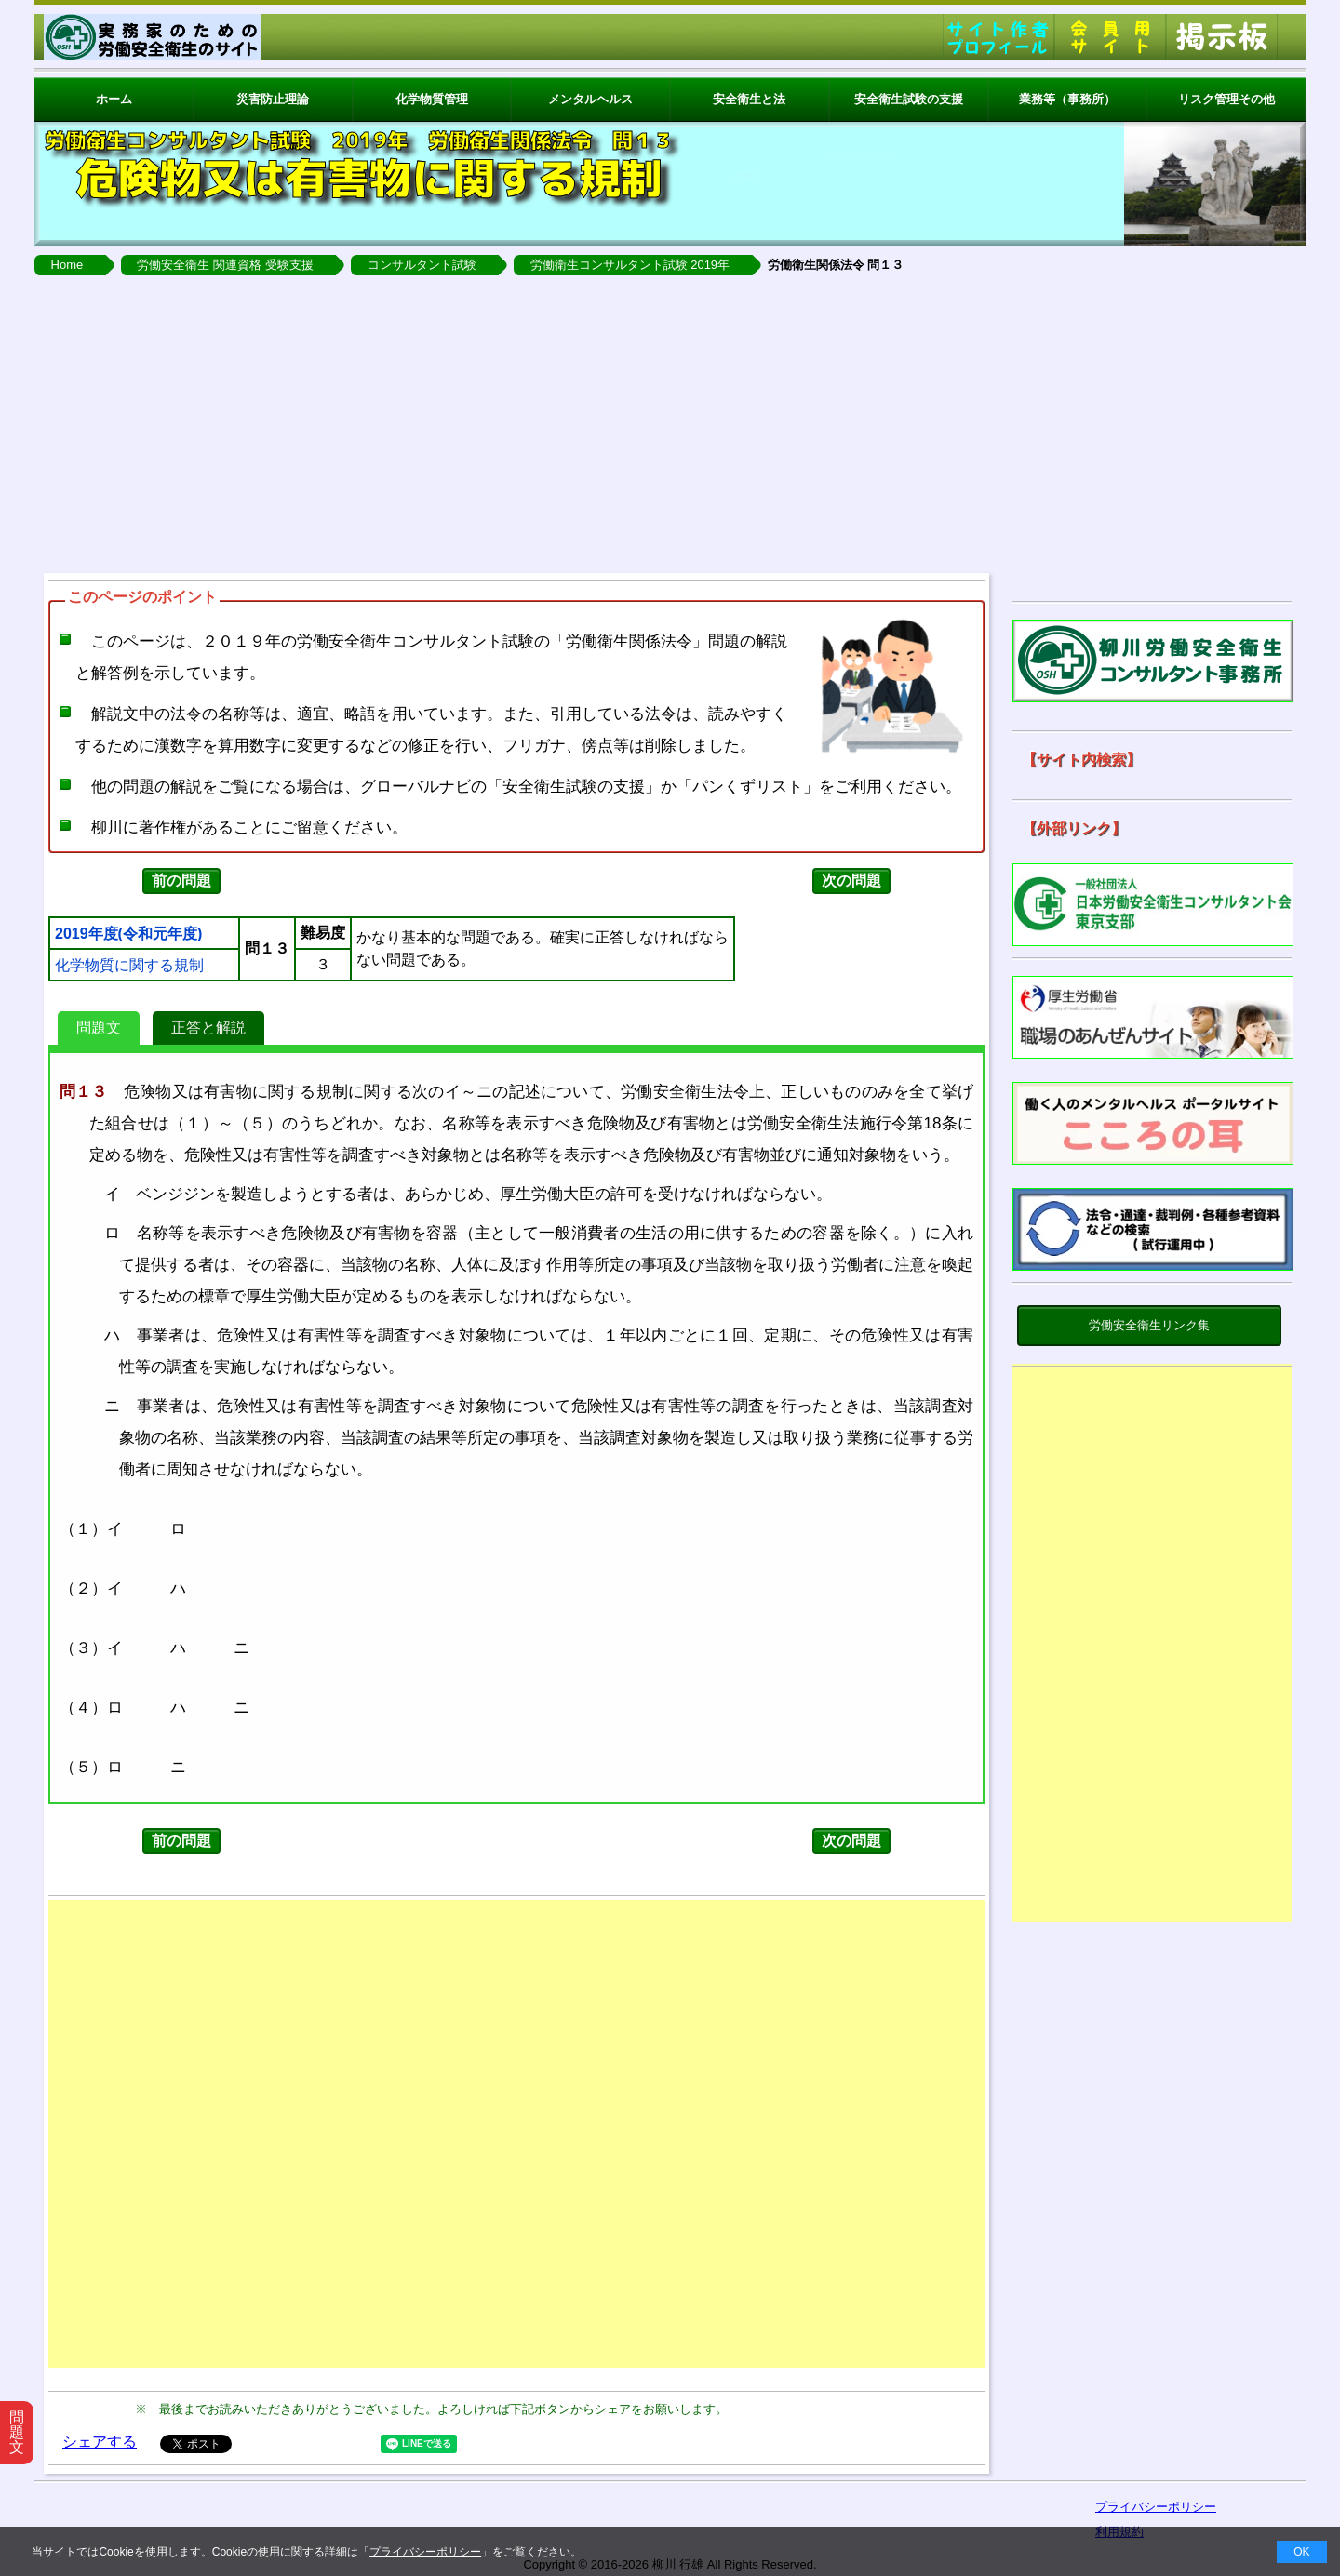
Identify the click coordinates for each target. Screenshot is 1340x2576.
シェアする (99, 2441)
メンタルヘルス (590, 99)
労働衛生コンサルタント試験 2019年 (630, 265)
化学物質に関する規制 (129, 965)
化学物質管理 (431, 99)
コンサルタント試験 (422, 265)
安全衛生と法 (749, 99)
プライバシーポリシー (425, 2551)
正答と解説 (208, 1027)
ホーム (114, 99)
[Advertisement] (670, 424)
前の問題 (181, 880)
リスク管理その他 (1226, 99)
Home (67, 265)
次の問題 (851, 880)
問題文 (98, 1027)
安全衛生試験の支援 (908, 99)
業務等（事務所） (1067, 99)
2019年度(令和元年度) (128, 934)
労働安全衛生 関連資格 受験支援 (225, 265)
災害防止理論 (272, 99)
